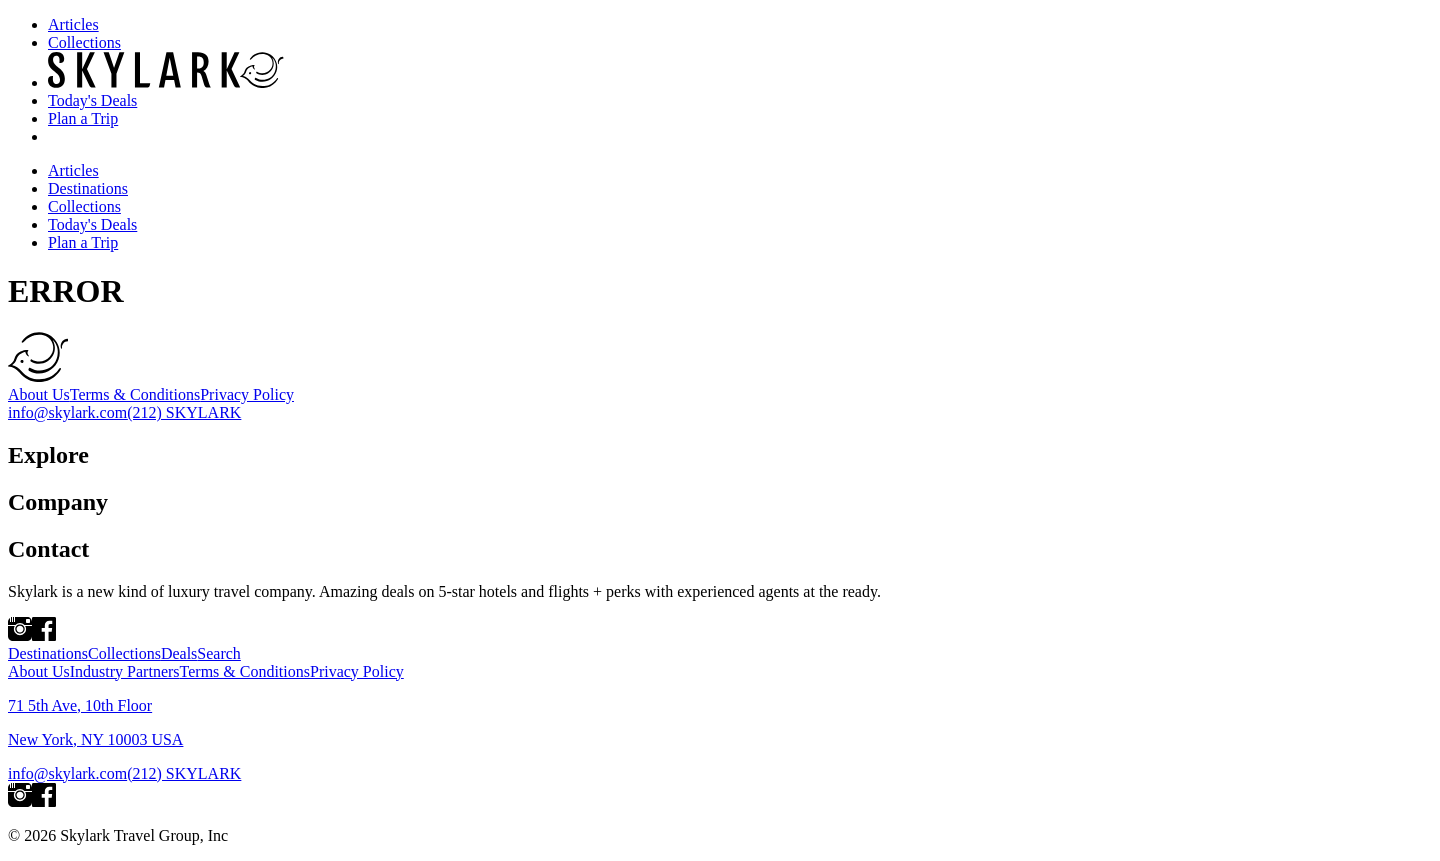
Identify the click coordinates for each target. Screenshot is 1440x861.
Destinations (88, 188)
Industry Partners (125, 671)
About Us (39, 394)
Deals (179, 653)
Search (219, 653)
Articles (73, 24)
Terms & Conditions (135, 394)
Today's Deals (92, 100)
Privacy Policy (247, 394)
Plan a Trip (83, 118)
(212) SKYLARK (184, 412)
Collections (84, 42)
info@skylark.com (67, 412)
